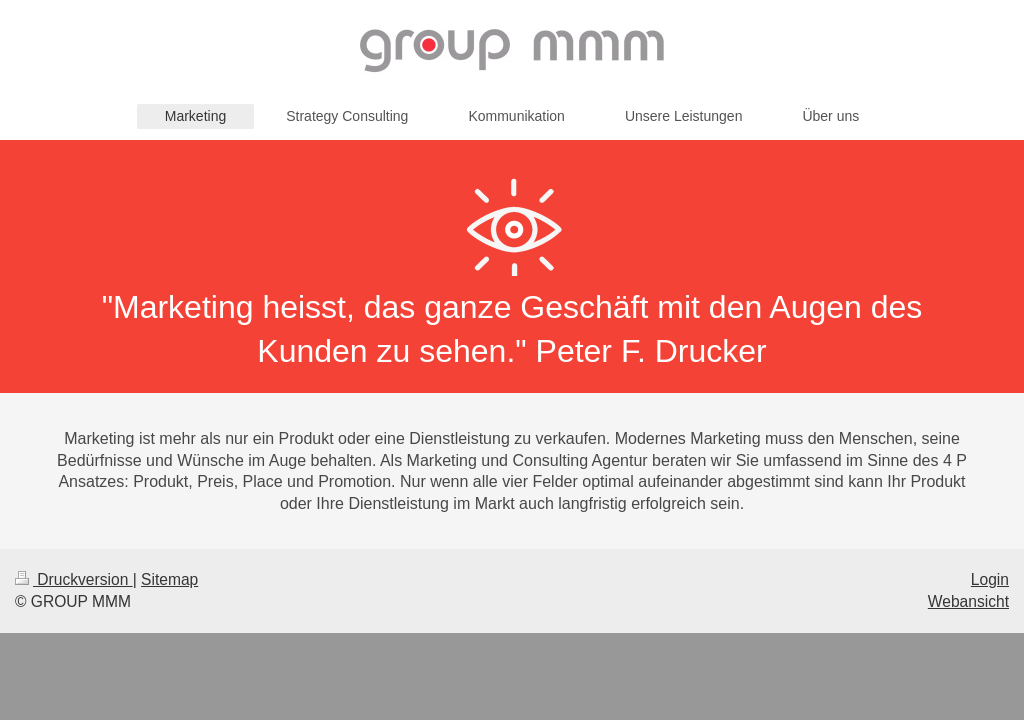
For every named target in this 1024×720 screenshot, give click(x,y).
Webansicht (968, 601)
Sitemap (169, 579)
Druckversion (74, 579)
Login (990, 579)
